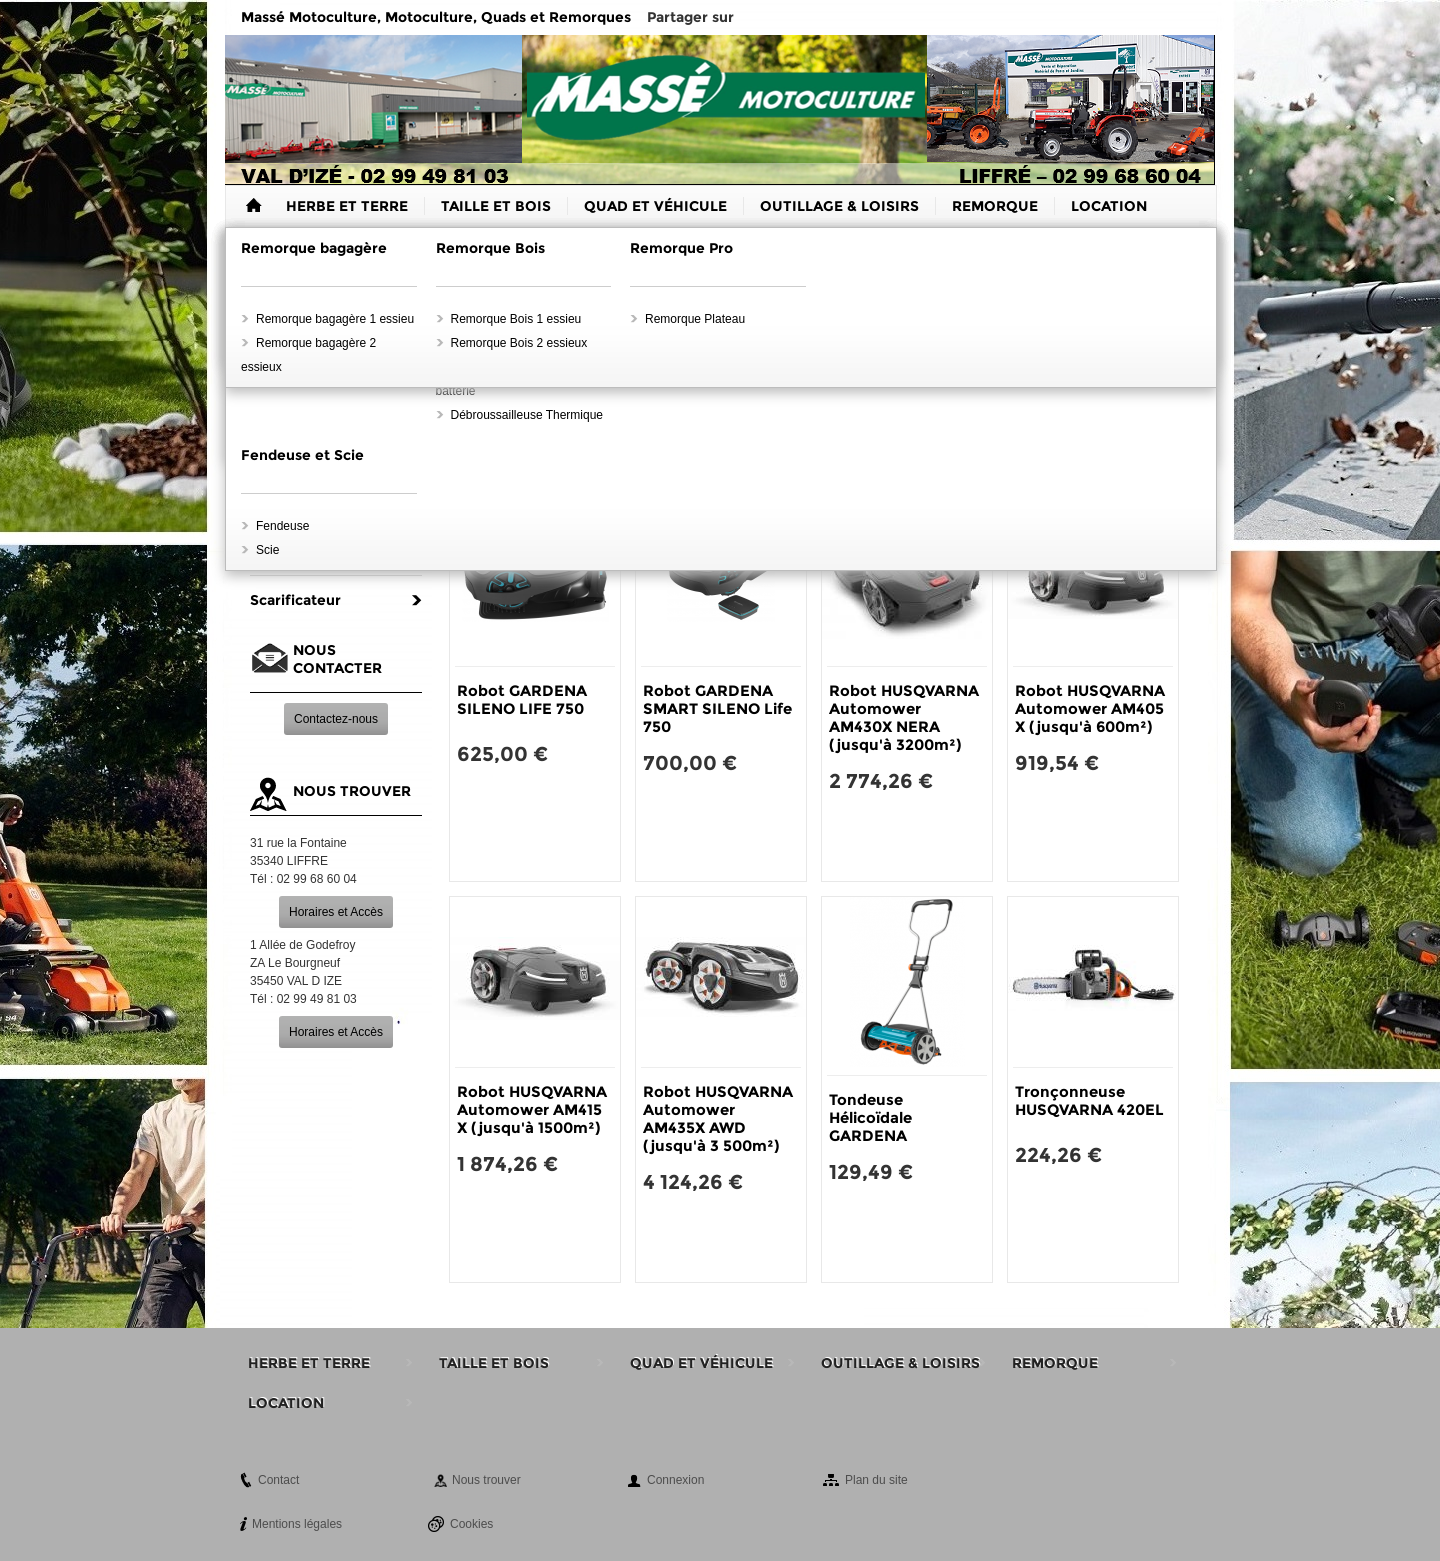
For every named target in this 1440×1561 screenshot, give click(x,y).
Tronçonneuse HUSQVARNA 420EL (1089, 1100)
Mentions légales (297, 1524)
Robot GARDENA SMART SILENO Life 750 (717, 708)
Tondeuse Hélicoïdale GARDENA (870, 1117)
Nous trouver (486, 1480)
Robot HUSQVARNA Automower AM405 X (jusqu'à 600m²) (1090, 708)
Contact (278, 1480)
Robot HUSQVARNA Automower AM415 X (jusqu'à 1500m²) (532, 1109)
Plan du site (876, 1480)
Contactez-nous (336, 719)
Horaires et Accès (336, 912)
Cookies (471, 1524)
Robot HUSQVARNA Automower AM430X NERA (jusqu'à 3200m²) (904, 717)
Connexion (675, 1480)
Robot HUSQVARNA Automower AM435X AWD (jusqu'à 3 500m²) (718, 1118)
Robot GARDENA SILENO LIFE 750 (522, 699)
